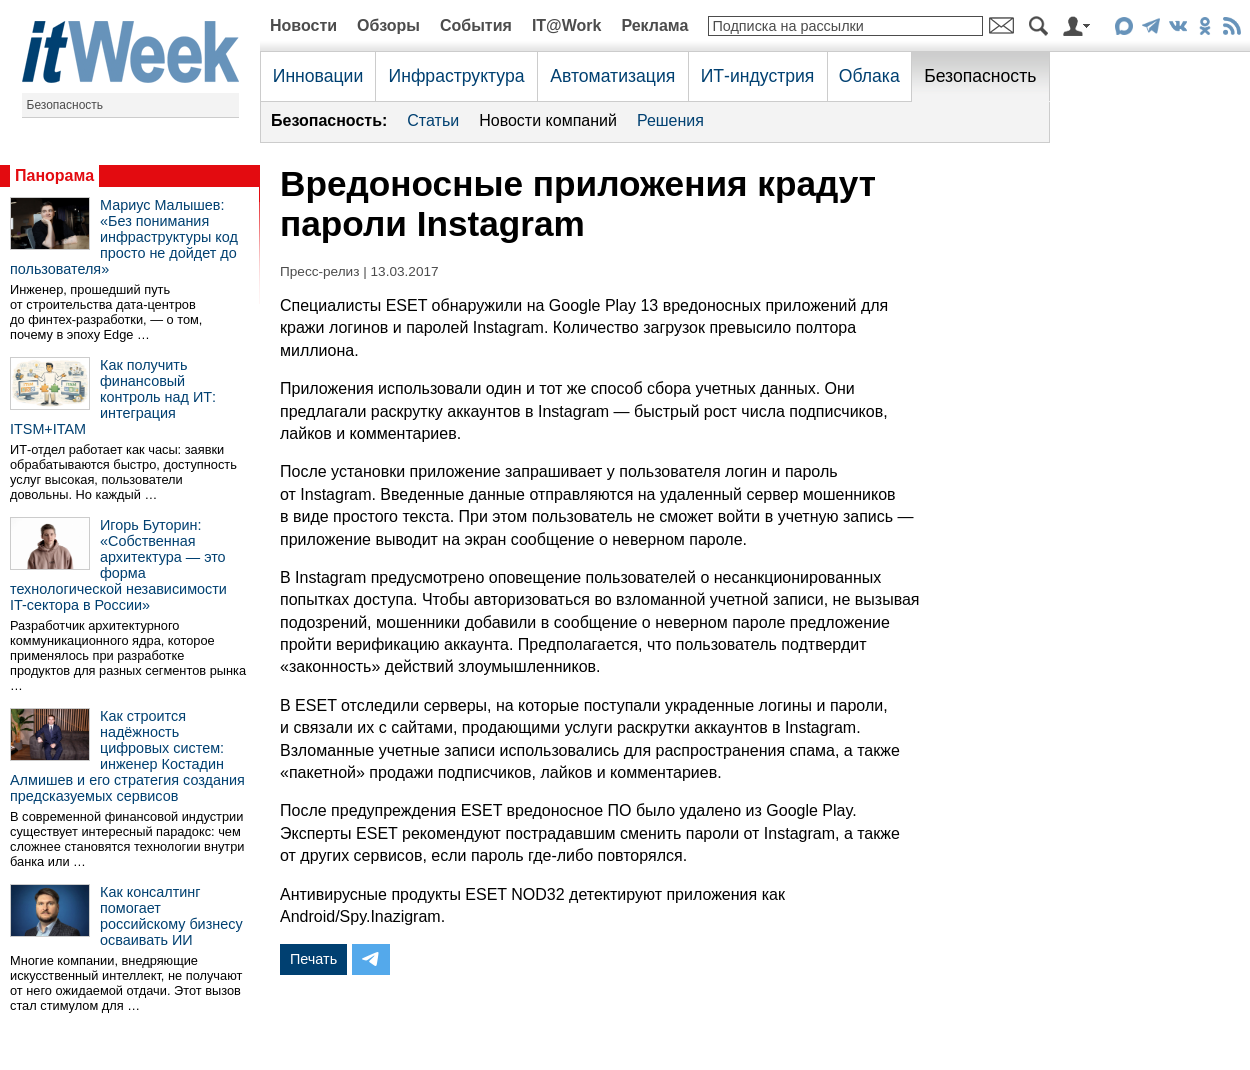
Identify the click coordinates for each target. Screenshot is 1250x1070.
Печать (313, 959)
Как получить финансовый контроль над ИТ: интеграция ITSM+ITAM (113, 397)
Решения (670, 120)
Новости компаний (548, 120)
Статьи (433, 120)
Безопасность (65, 105)
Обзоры (388, 25)
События (476, 25)
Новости (303, 25)
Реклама (654, 25)
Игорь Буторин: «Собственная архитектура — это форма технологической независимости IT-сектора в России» (118, 565)
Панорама (54, 175)
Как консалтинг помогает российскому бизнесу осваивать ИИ (171, 916)
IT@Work (567, 25)
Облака (869, 76)
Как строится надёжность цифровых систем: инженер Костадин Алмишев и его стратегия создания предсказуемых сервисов (127, 756)
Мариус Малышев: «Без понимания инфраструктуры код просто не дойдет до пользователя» (124, 237)
